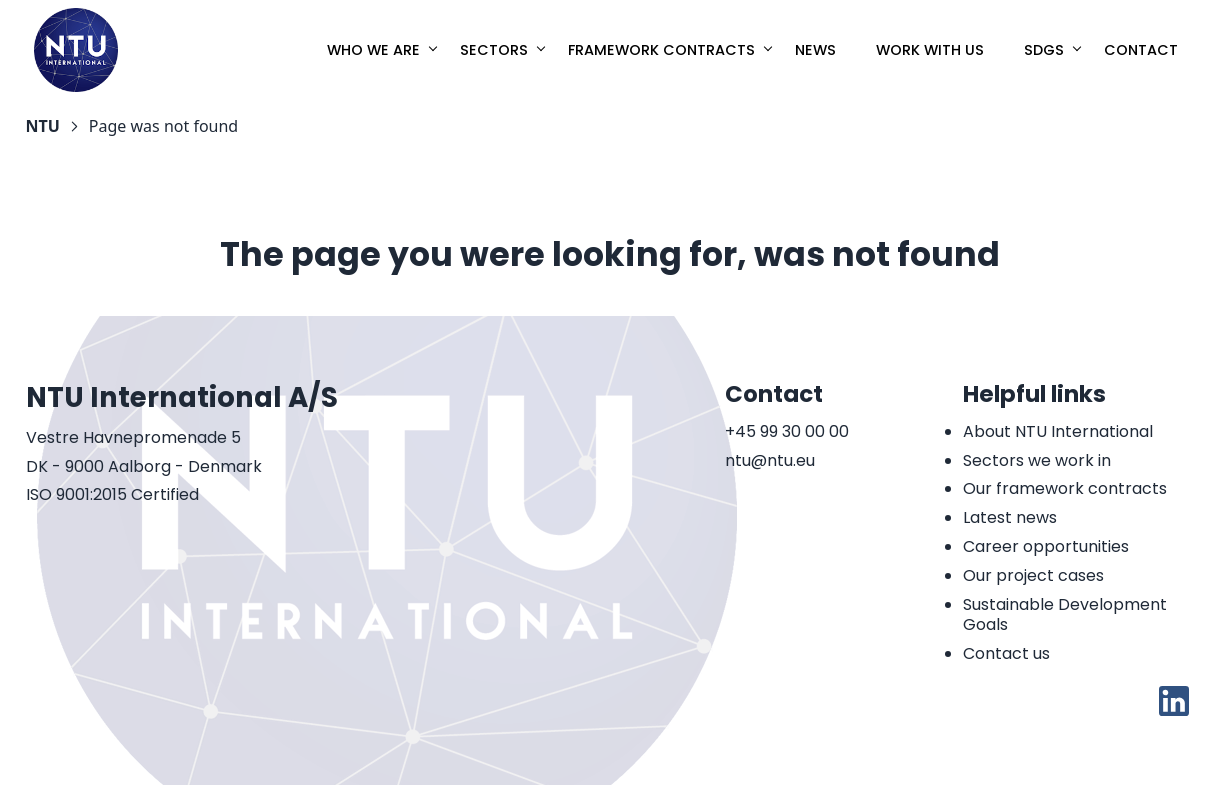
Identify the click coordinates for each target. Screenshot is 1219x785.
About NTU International (1058, 431)
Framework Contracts (661, 50)
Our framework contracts (1065, 488)
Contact (1141, 50)
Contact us (1006, 653)
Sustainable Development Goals (1065, 615)
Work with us (930, 50)
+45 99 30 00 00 (787, 432)
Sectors (494, 50)
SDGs (1044, 50)
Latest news (1010, 517)
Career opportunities (1046, 546)
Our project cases (1033, 575)
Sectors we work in (1037, 460)
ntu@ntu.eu (770, 461)
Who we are (373, 50)
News (815, 50)
